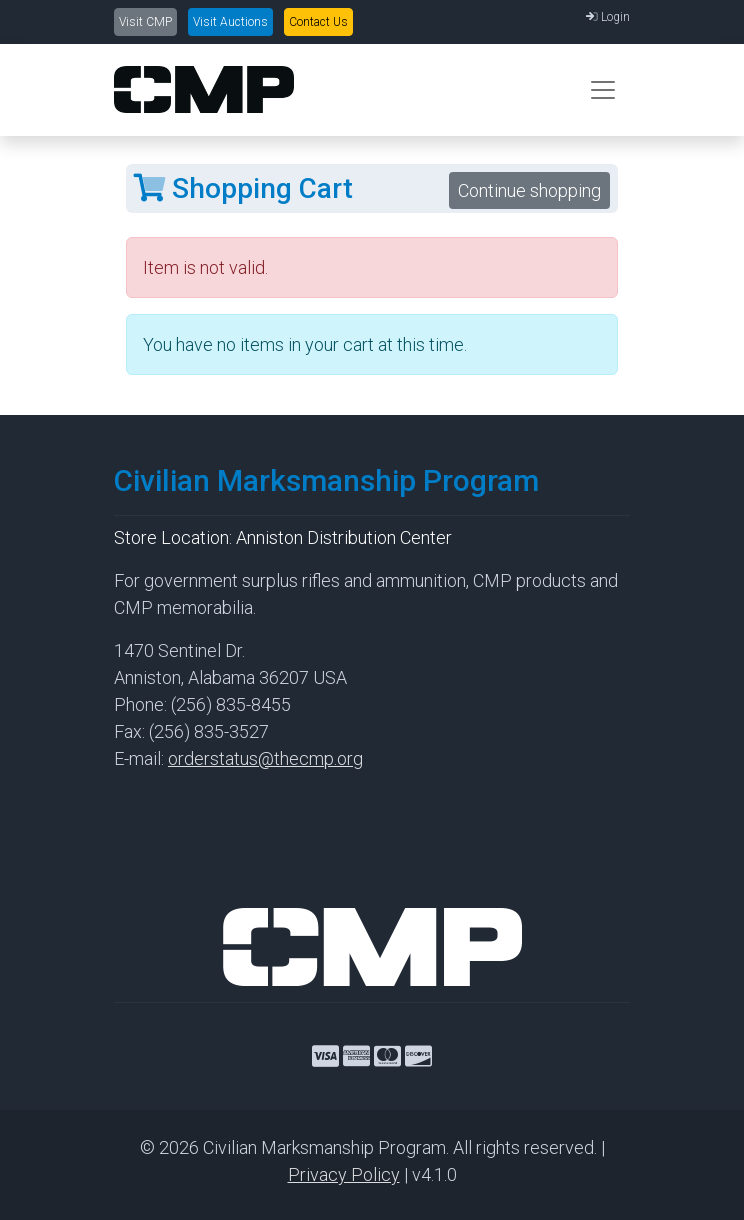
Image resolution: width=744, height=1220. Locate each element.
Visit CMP (145, 22)
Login (608, 17)
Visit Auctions (230, 22)
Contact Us (318, 22)
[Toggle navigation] (603, 90)
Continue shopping (529, 190)
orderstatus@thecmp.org (265, 758)
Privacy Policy (344, 1174)
